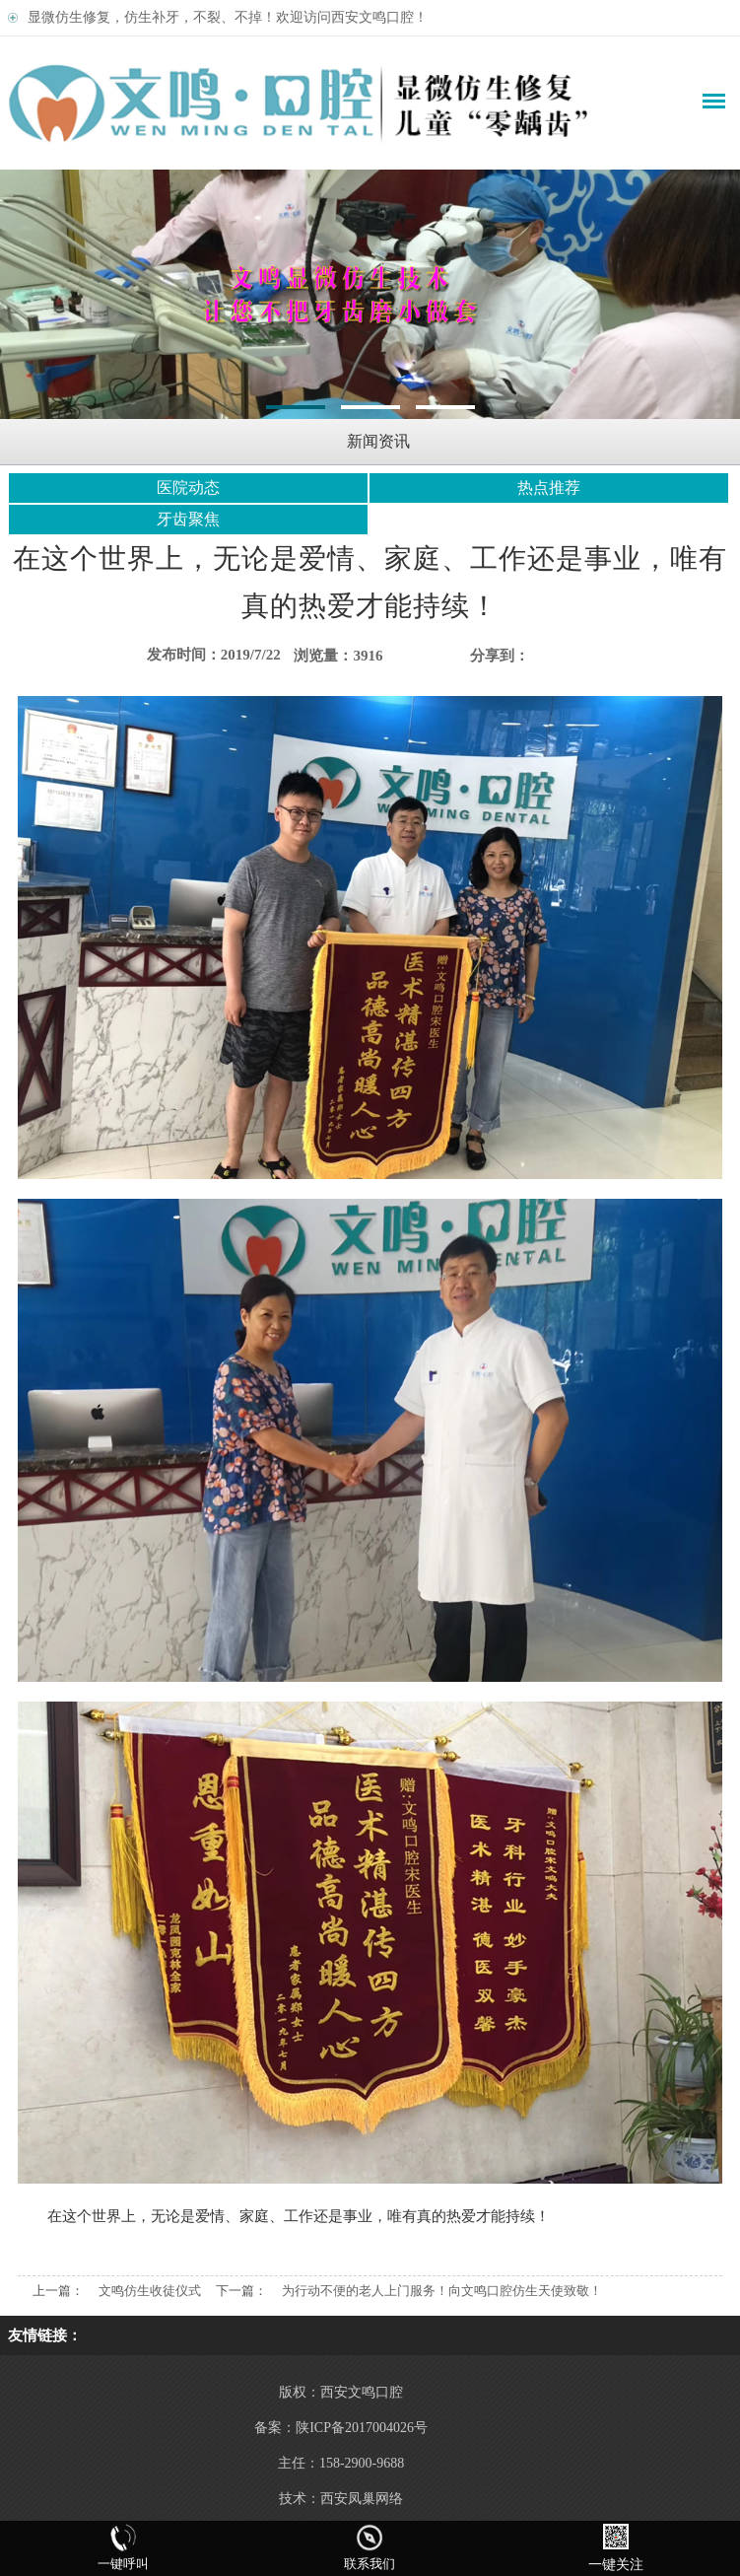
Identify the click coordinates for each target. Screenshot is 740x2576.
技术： (299, 2498)
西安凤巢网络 (361, 2498)
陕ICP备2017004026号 (362, 2427)
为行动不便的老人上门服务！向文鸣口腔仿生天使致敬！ (442, 2290)
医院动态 (188, 487)
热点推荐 (548, 487)
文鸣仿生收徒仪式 (150, 2290)
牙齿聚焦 (188, 519)
